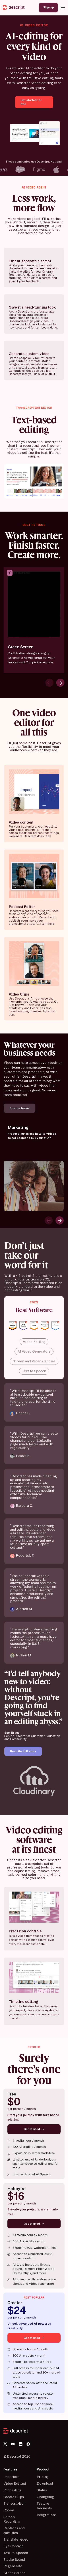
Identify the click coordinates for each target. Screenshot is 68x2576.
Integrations (46, 2515)
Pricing (43, 2476)
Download (45, 2483)
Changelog (45, 2497)
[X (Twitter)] (5, 2444)
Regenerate (12, 2566)
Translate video (15, 2539)
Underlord (11, 2476)
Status (42, 2490)
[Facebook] (28, 2444)
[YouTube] (13, 2444)
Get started (34, 2129)
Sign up (48, 7)
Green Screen (14, 2573)
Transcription (14, 2503)
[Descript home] (34, 2431)
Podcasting (12, 2490)
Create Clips (13, 2497)
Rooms (9, 2510)
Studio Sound (14, 2559)
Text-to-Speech (15, 2553)
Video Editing (14, 2483)
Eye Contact (13, 2546)
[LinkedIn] (20, 2444)
